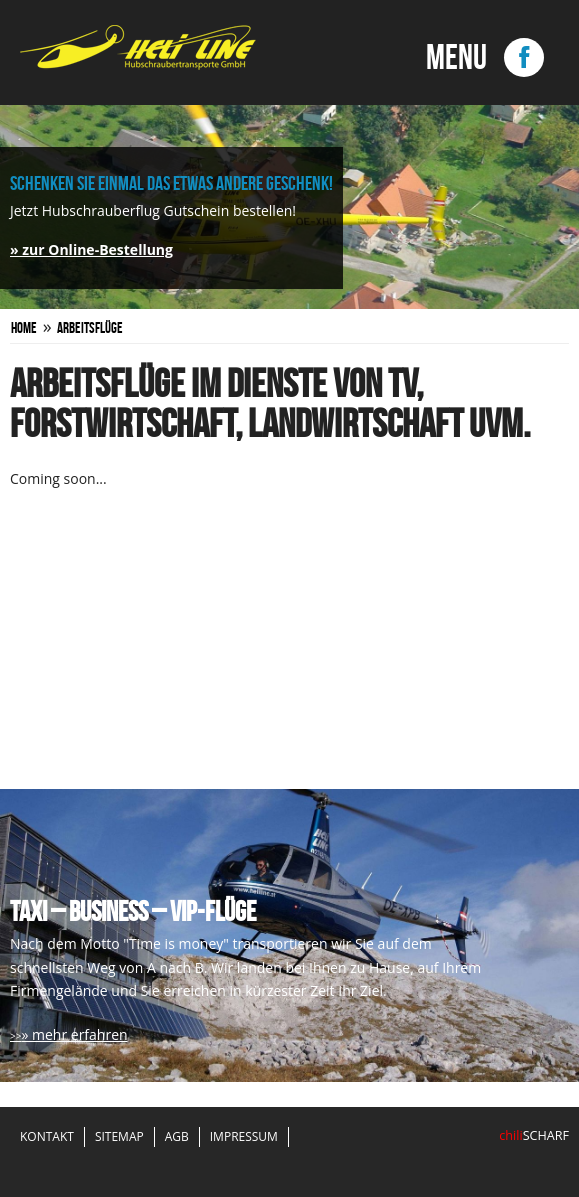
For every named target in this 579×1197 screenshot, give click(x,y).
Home (24, 328)
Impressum (244, 1136)
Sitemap (119, 1136)
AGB (177, 1136)
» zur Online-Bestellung (91, 249)
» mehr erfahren (74, 1034)
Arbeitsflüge (90, 328)
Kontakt (47, 1136)
